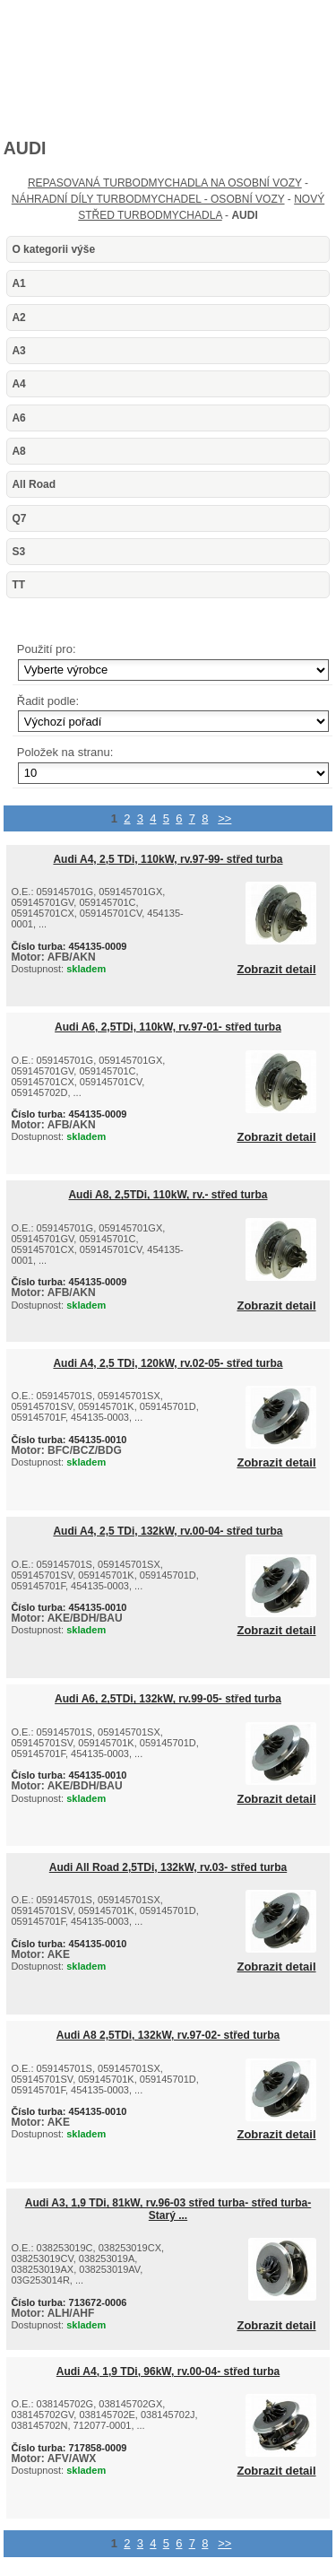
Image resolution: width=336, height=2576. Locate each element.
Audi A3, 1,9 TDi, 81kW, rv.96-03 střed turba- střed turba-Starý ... (168, 2209)
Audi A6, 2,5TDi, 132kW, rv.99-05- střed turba (168, 1699)
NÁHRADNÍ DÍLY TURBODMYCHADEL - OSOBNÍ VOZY (148, 199)
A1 (18, 283)
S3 (18, 551)
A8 (18, 451)
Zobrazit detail (276, 969)
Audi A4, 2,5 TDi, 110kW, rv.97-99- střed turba (167, 859)
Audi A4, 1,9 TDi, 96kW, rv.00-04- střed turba (168, 2371)
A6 (18, 418)
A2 (18, 317)
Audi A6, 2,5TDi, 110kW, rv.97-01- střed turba (168, 1027)
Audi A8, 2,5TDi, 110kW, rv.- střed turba (167, 1194)
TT (18, 585)
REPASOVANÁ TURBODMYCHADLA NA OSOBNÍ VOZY (165, 183)
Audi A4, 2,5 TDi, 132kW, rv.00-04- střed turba (167, 1531)
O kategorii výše (53, 249)
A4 (18, 384)
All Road (34, 484)
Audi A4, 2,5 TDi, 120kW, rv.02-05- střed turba (167, 1363)
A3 (18, 350)
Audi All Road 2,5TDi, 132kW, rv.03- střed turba (168, 1867)
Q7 (19, 518)
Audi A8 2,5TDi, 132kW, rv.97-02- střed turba (168, 2035)
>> (224, 818)
